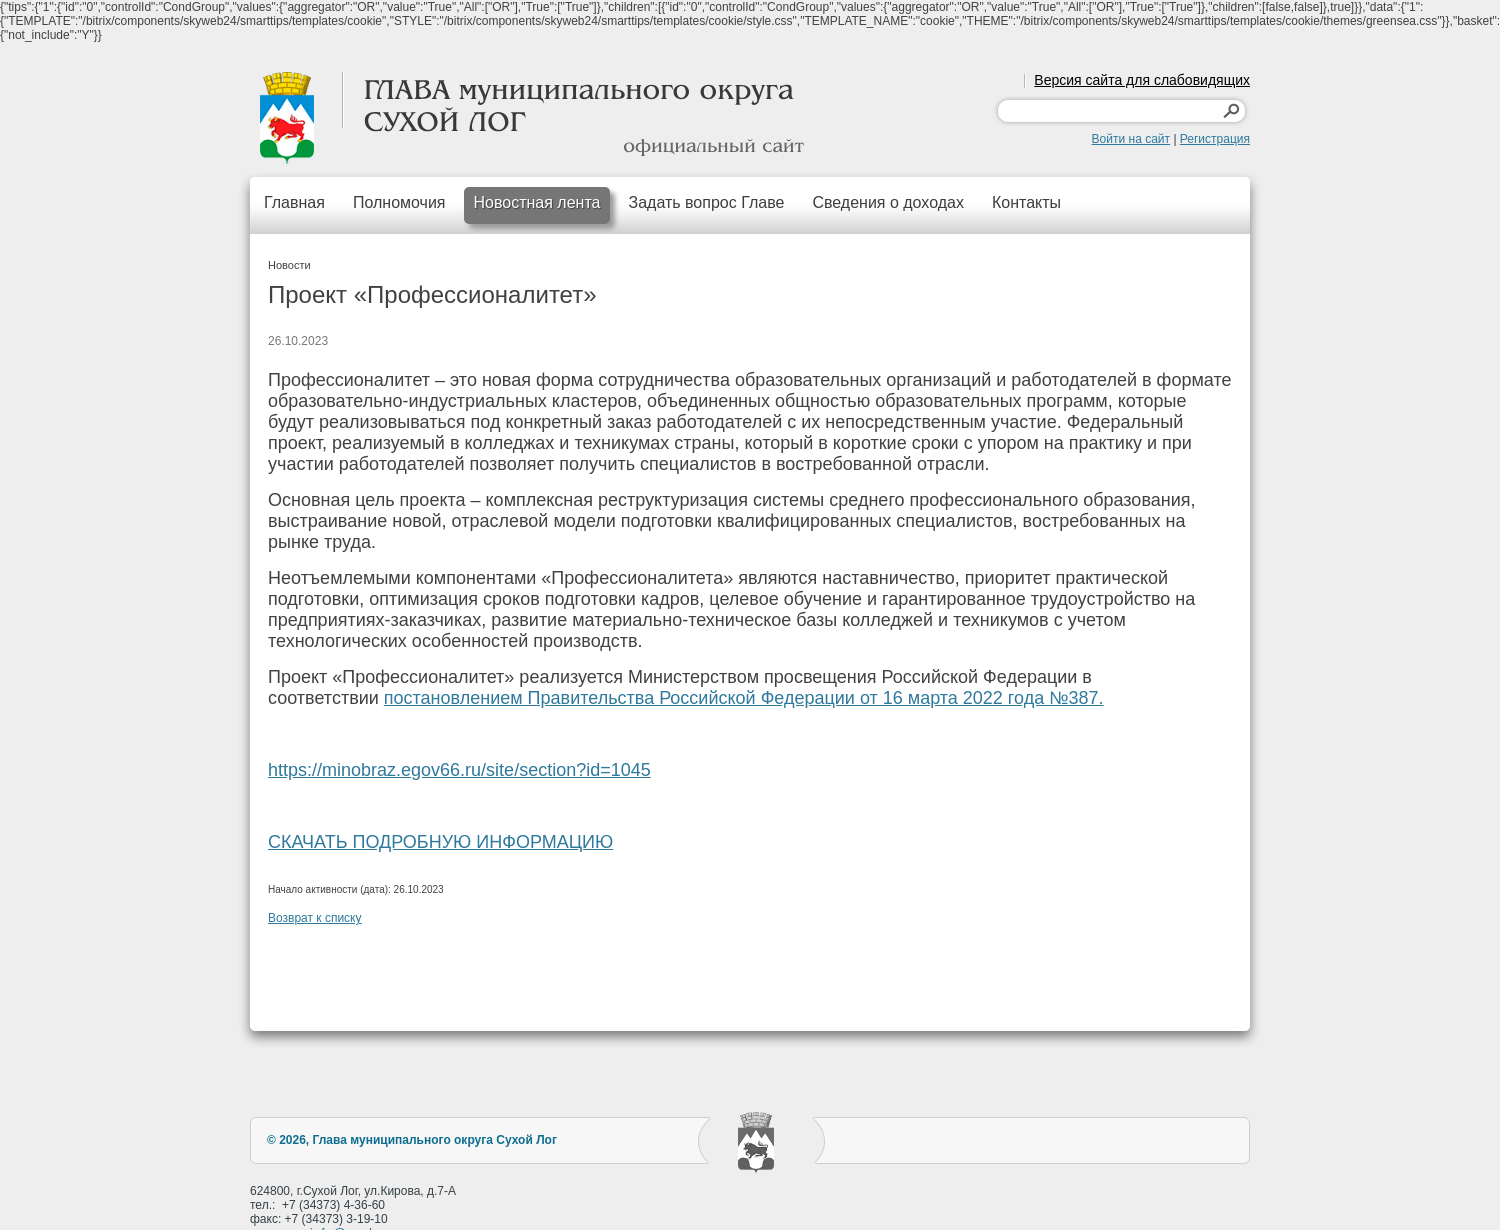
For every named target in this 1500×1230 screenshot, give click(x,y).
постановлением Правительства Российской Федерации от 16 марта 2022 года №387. (744, 698)
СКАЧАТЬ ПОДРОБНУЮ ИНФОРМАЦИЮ (440, 842)
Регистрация (1215, 139)
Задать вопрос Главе (706, 202)
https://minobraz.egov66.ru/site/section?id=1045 (459, 770)
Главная (294, 202)
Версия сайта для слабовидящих (1142, 80)
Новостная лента (537, 202)
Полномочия (399, 202)
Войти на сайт (1131, 139)
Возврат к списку (315, 918)
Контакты (1026, 202)
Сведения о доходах (888, 202)
